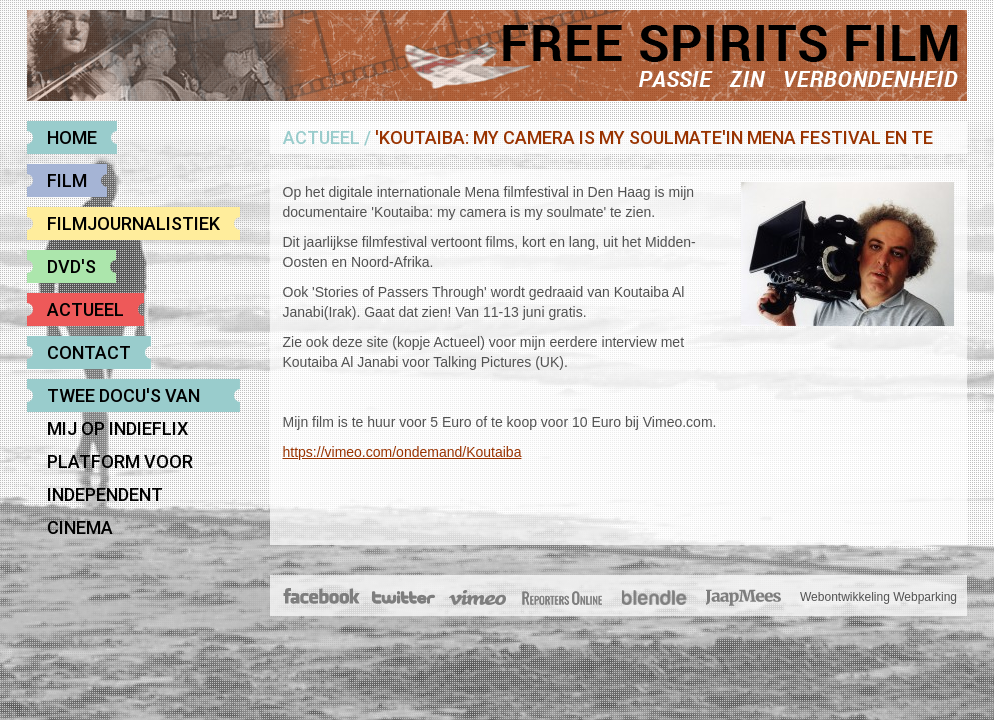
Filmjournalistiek (133, 223)
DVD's (71, 266)
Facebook (322, 598)
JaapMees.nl (744, 598)
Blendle (654, 598)
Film (67, 180)
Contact (89, 352)
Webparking (925, 597)
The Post (562, 598)
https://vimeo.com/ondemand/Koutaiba (402, 452)
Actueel (85, 309)
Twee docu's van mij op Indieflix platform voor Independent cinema (123, 398)
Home (72, 137)
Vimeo (478, 598)
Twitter (402, 598)
